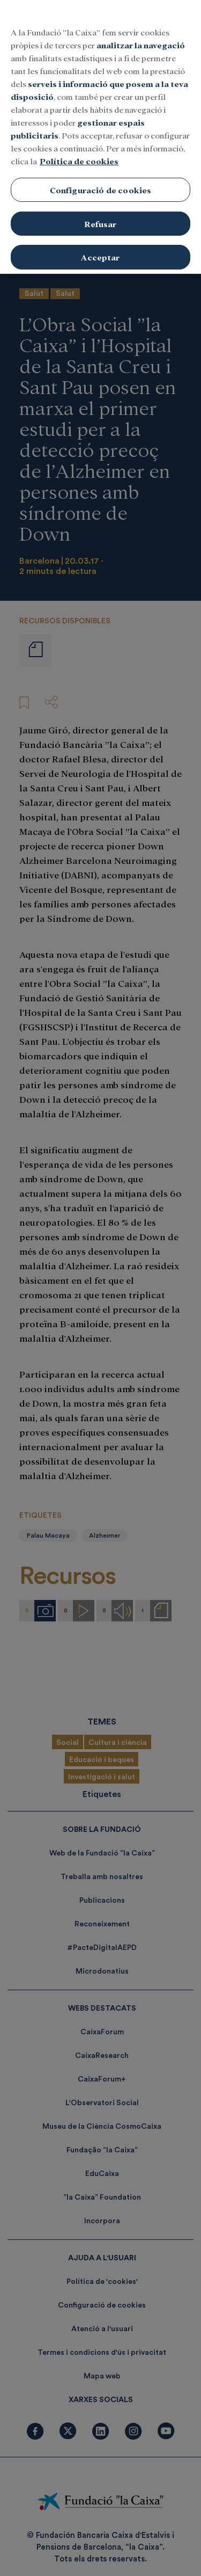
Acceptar (100, 246)
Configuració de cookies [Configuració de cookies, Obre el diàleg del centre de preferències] (101, 178)
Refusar (100, 212)
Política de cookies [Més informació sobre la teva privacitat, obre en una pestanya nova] (79, 149)
